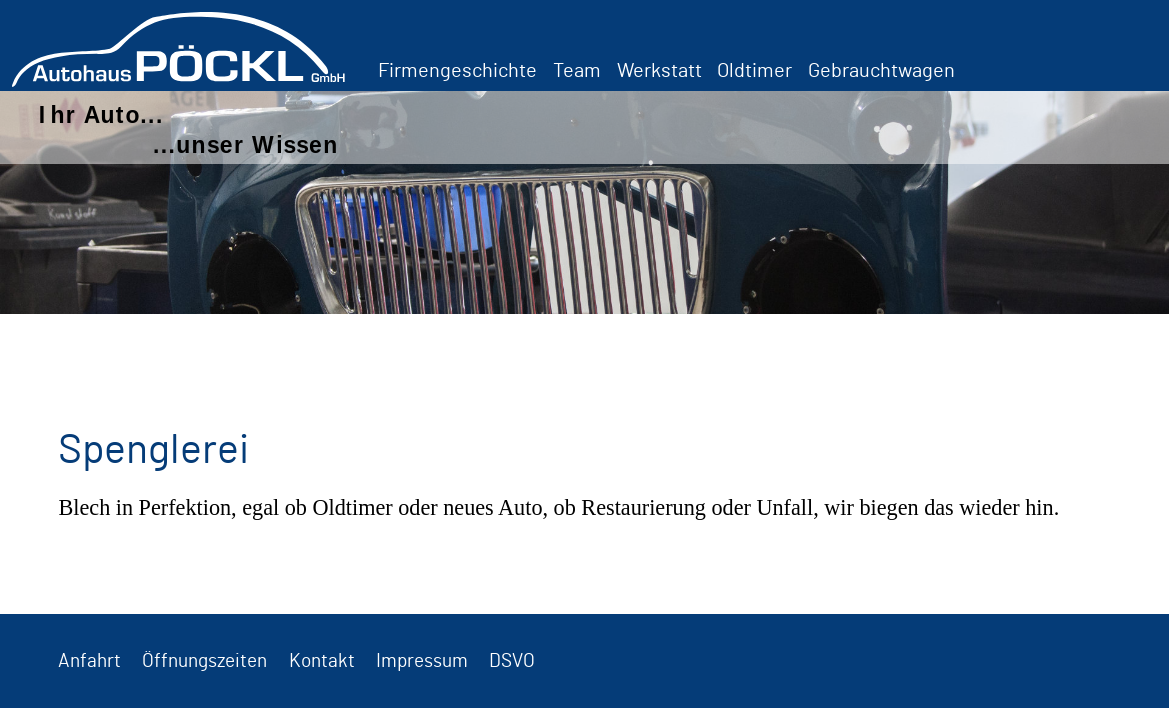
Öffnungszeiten (204, 661)
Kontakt (322, 661)
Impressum (422, 661)
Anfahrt (89, 661)
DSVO (512, 661)
